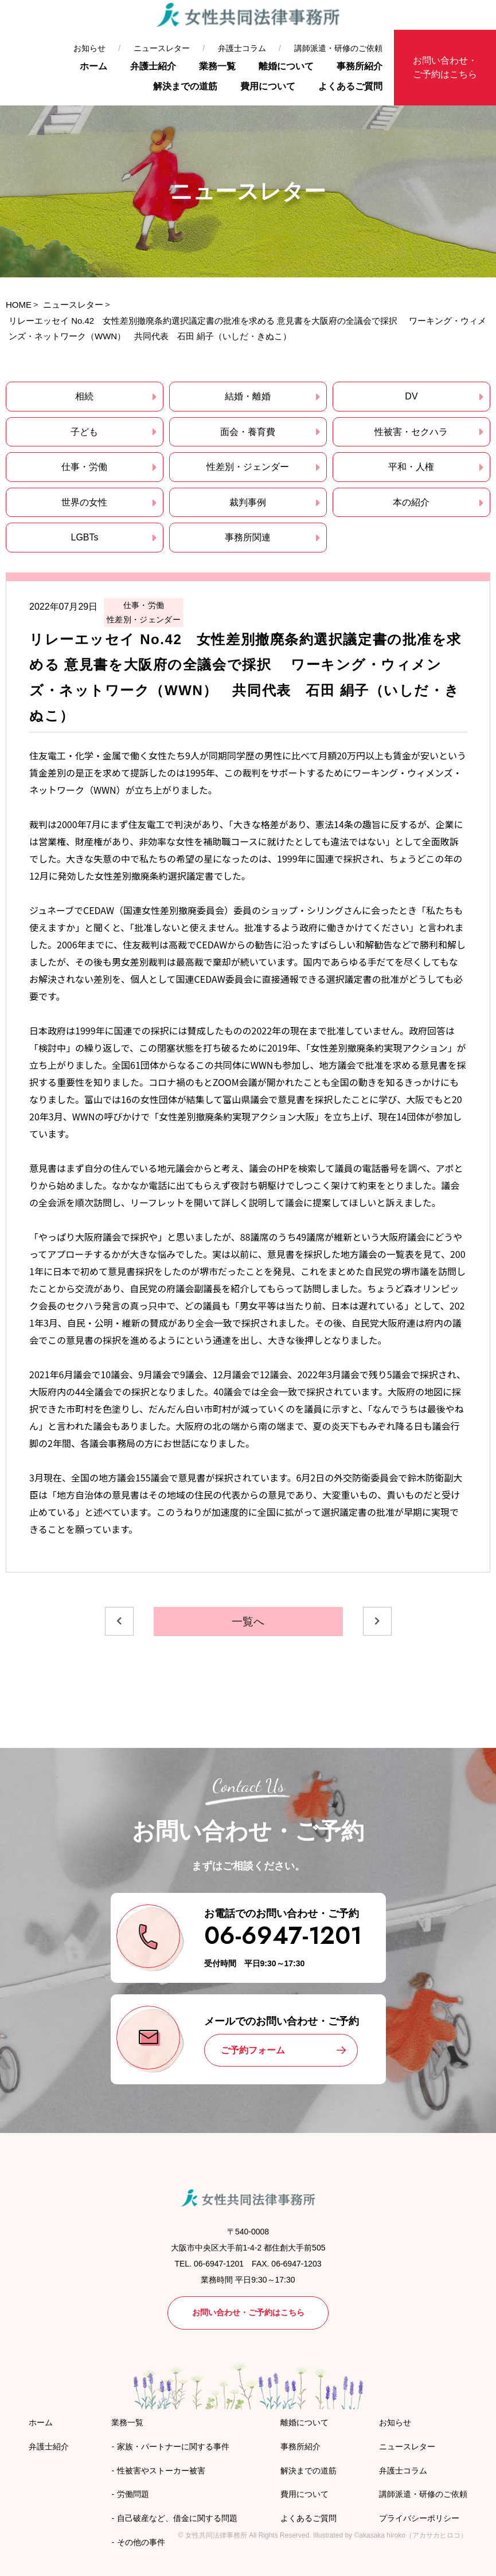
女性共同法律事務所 (216, 2535)
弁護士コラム (242, 48)
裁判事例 (247, 502)
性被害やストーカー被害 (161, 2470)
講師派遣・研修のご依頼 (338, 48)
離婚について (286, 66)
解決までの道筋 (185, 86)
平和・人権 (411, 467)
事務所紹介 (359, 66)
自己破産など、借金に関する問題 (177, 2518)
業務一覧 (217, 66)
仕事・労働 (84, 467)
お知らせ (89, 48)
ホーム (93, 66)
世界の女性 (84, 502)
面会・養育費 (247, 432)
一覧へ (248, 1622)
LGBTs (84, 537)
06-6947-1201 (283, 1935)
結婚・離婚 (248, 396)
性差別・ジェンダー (247, 467)
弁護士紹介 (153, 66)
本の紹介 (411, 502)
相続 (84, 396)
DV (411, 396)
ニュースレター (162, 48)
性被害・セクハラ (411, 432)
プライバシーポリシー (419, 2518)
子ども (84, 432)
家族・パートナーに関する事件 (173, 2446)
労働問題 (133, 2494)
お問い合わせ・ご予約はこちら (445, 67)
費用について (267, 86)
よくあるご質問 (350, 86)
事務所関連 (248, 537)
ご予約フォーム (253, 2050)
